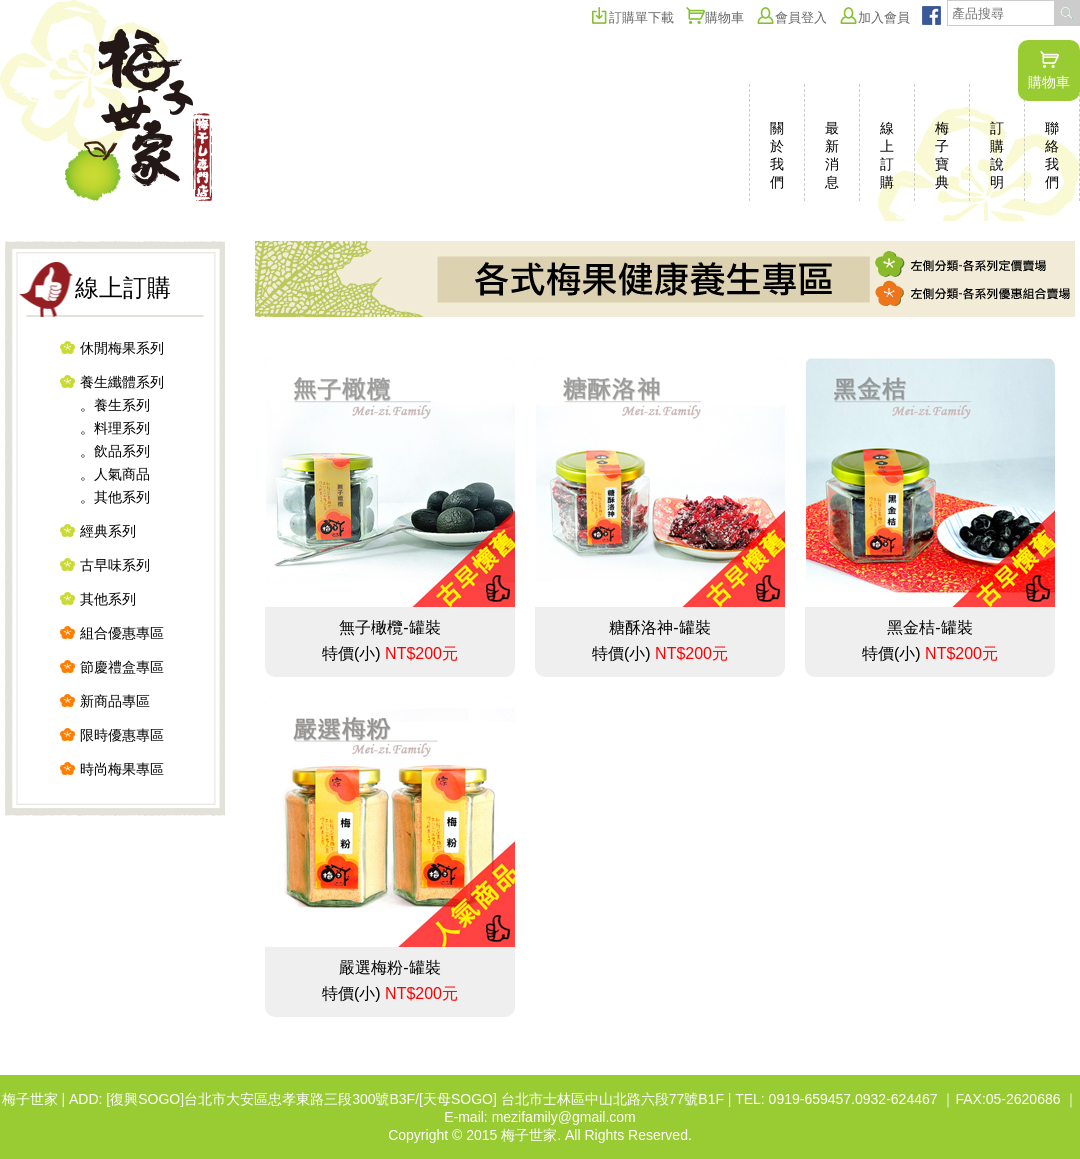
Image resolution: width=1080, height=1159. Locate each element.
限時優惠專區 (122, 735)
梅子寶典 (942, 155)
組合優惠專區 (122, 633)
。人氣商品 (115, 474)
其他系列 (108, 599)
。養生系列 (115, 405)
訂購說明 (997, 155)
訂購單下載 (632, 17)
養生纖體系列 (122, 382)
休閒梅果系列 (122, 348)
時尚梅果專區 (122, 769)
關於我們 (777, 155)
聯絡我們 (1052, 155)
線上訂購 (887, 155)
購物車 (1049, 70)
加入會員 (874, 17)
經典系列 (108, 531)
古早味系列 (115, 565)
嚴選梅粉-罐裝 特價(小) (390, 849)
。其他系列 (115, 497)
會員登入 (791, 17)
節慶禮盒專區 (122, 667)
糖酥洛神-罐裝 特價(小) (660, 509)
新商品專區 (115, 701)
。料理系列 (115, 428)
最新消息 (832, 155)
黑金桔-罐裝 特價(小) (930, 509)
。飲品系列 (115, 451)
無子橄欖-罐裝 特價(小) (390, 509)
